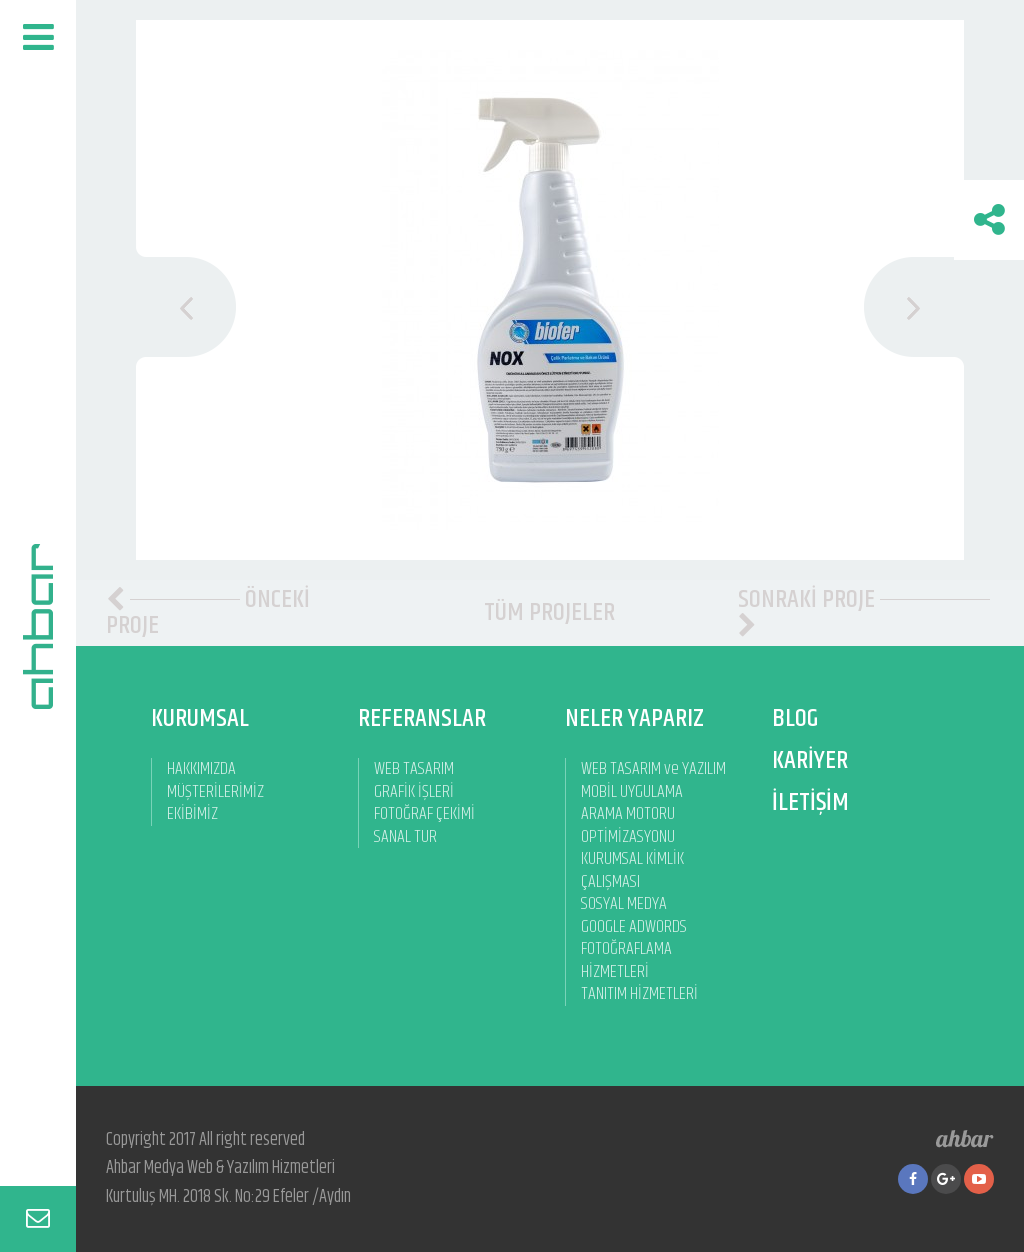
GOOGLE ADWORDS (634, 927)
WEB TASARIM (414, 769)
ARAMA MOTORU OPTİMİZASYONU (628, 825)
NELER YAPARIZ (634, 718)
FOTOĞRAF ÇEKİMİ (424, 814)
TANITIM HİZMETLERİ (639, 994)
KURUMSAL (200, 718)
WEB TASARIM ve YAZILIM (653, 769)
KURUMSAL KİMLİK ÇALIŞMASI (632, 870)
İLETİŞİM (810, 802)
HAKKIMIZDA (201, 769)
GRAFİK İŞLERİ (414, 792)
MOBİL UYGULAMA (632, 792)
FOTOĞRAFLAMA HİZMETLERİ (626, 960)
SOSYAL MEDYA (624, 904)
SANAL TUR (405, 837)
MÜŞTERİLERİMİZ (215, 792)
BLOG (795, 718)
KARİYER (810, 760)
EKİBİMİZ (192, 814)
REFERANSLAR (422, 718)
